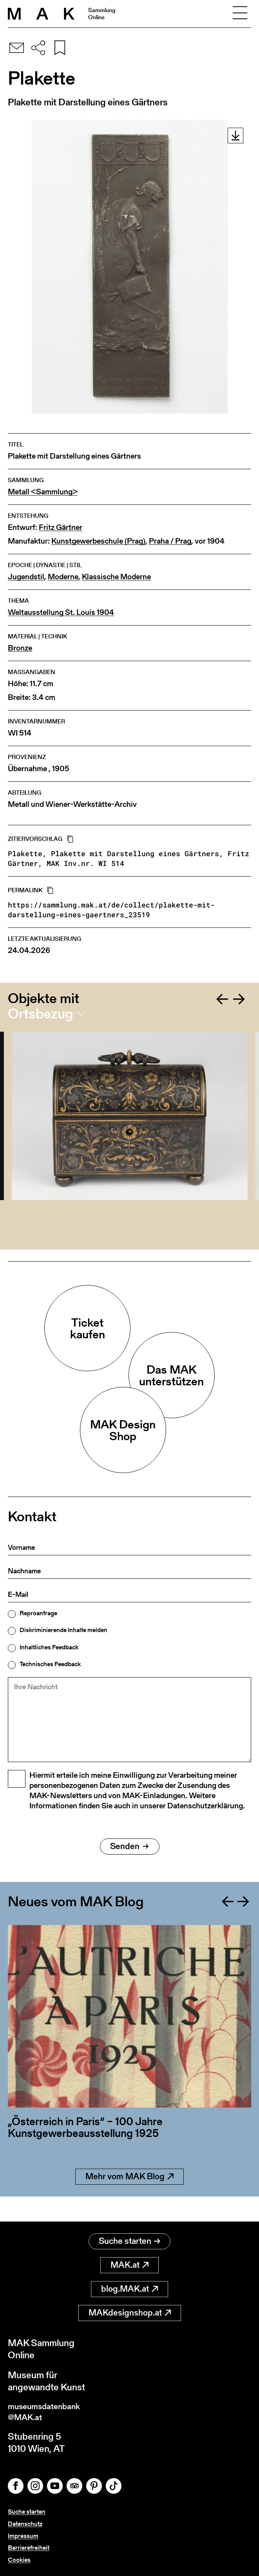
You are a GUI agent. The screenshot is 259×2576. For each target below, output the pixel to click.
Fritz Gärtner (60, 527)
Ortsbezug (40, 1013)
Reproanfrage (38, 1613)
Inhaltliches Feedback (49, 1647)
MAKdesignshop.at (130, 2309)
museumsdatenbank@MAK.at (49, 2410)
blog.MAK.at (129, 2286)
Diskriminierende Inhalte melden (63, 1630)
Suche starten (129, 2238)
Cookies (19, 2559)
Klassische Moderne (116, 577)
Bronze (20, 648)
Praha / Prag (170, 541)
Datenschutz (25, 2523)
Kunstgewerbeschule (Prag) (98, 541)
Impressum (23, 2535)
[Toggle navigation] (239, 13)
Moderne (63, 577)
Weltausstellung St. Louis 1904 (61, 612)
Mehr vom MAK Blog (129, 2198)
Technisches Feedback (50, 1664)
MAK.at (129, 2262)
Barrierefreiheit (28, 2547)
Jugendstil (26, 577)
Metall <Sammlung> (43, 492)
